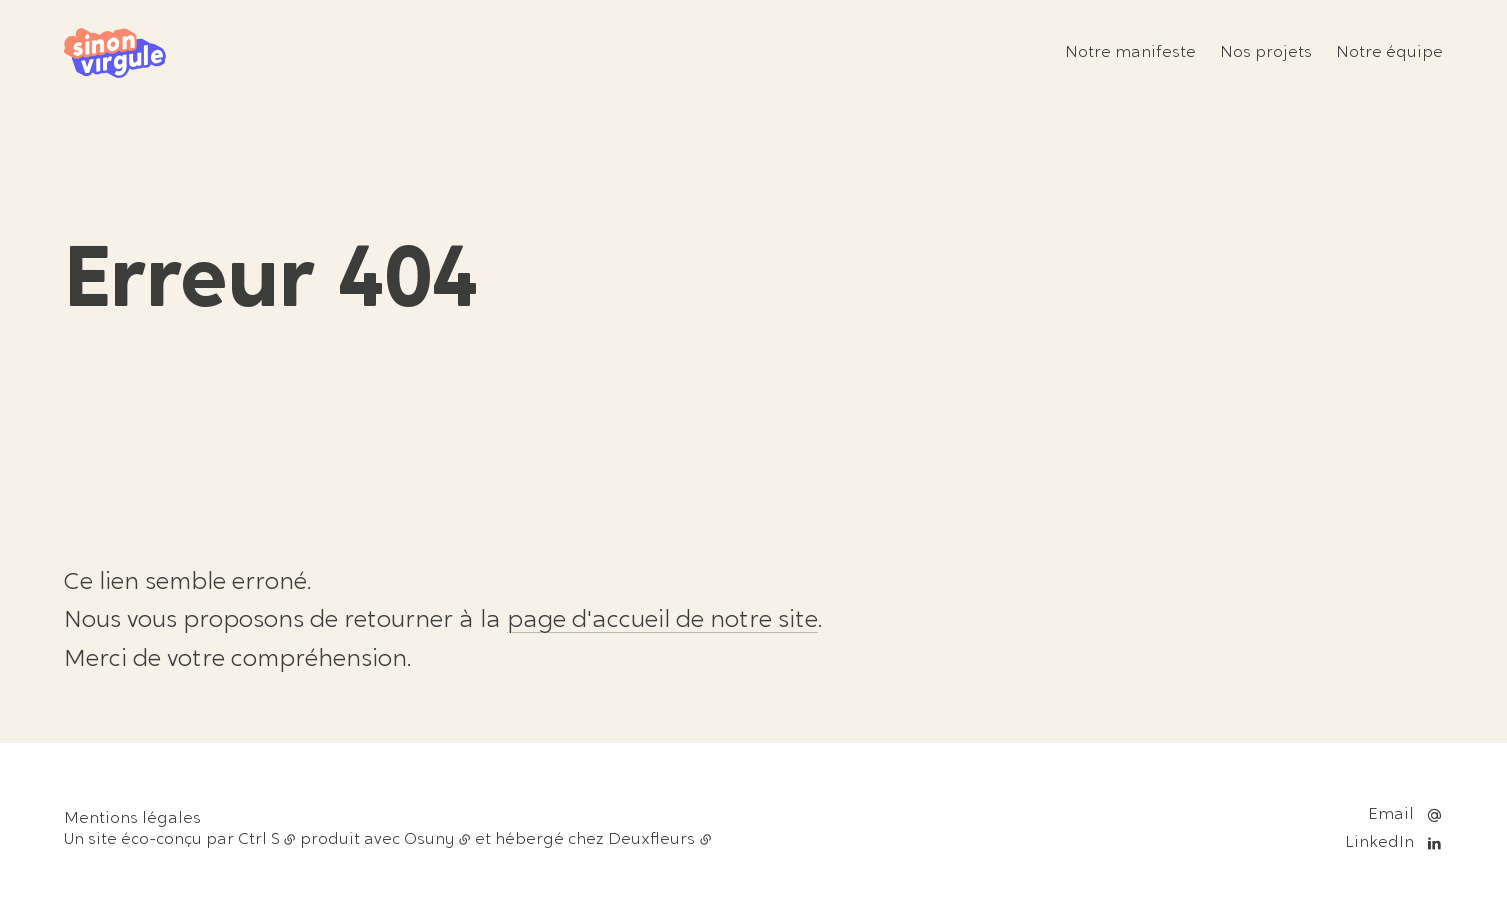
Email (1391, 815)
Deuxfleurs (651, 840)
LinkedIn (1379, 843)
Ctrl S (259, 840)
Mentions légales (132, 819)
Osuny (429, 840)
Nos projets (1266, 53)
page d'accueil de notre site (662, 621)
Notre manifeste (1130, 53)
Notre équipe (1389, 53)
